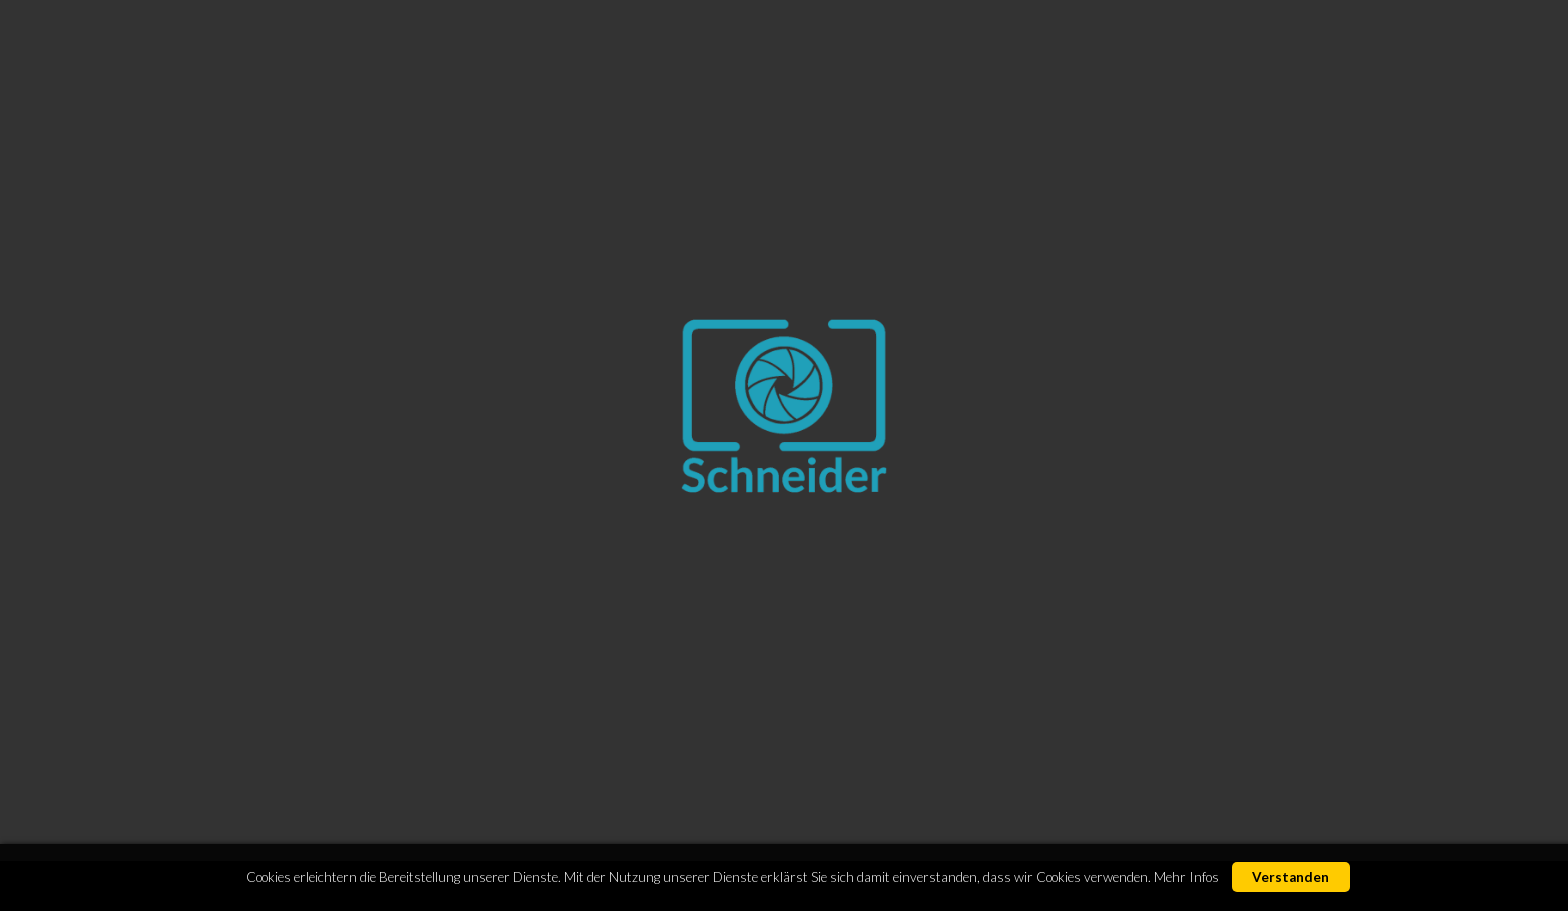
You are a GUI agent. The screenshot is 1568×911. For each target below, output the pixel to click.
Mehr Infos (1186, 877)
